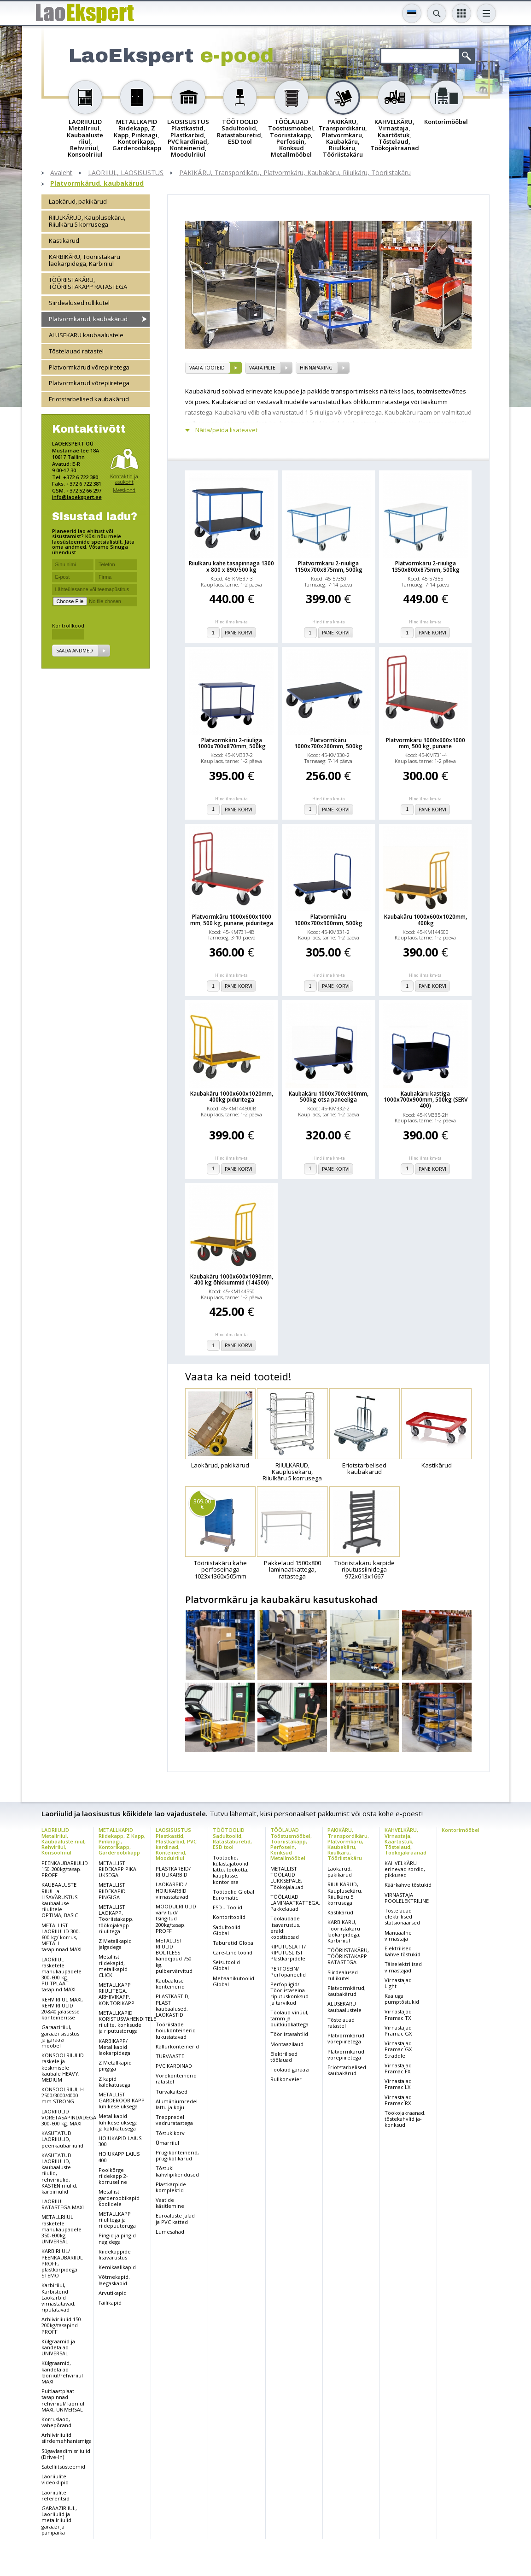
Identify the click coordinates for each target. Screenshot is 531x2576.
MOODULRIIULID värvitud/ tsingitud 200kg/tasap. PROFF (176, 1918)
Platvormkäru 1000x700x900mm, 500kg (328, 920)
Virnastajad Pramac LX (398, 2083)
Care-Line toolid (232, 1952)
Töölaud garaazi (289, 2069)
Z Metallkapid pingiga (115, 2065)
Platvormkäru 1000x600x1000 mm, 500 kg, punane (425, 743)
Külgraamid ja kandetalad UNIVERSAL (58, 2347)
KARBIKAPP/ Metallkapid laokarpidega (114, 2046)
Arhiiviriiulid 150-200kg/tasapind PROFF (62, 2325)
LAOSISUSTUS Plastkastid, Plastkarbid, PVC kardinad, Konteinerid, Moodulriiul (176, 1843)
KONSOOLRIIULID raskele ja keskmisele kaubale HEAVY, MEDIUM (62, 2067)
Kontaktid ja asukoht (124, 479)
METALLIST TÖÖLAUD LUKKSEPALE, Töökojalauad (286, 1877)
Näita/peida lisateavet (226, 430)
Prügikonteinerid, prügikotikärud (177, 2155)
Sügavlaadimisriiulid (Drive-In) (65, 2453)
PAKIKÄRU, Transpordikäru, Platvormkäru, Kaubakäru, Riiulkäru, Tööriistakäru (295, 173)
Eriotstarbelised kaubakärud (89, 399)
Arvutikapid (113, 2292)
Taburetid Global (234, 1942)
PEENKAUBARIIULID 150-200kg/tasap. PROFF (64, 1869)
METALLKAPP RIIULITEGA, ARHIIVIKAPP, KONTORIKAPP (116, 1994)
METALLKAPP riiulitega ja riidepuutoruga (117, 2219)
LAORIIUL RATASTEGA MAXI (62, 2204)
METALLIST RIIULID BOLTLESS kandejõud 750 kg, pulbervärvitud (174, 1955)
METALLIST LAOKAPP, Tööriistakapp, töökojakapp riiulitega (116, 1919)
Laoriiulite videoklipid (55, 2479)
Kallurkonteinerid (177, 2046)
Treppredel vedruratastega (174, 2119)
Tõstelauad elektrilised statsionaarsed (402, 1916)
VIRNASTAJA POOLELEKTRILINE (407, 1897)
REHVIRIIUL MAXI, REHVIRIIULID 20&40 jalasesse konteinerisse (62, 2008)
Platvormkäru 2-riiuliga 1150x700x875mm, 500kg (328, 566)
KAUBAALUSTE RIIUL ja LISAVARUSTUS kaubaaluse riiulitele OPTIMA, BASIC (59, 1900)
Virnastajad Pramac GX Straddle (398, 2049)
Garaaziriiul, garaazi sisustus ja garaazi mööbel (60, 2036)
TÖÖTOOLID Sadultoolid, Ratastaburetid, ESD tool (232, 1838)
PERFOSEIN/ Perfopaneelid (288, 1971)
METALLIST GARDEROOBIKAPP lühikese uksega (122, 2100)
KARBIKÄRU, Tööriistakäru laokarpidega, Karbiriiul (84, 260)
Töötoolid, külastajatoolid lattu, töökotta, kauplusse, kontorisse (231, 1869)
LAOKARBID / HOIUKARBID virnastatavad (172, 1890)
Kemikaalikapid (117, 2267)
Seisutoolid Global (226, 1965)
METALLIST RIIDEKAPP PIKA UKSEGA (117, 1869)
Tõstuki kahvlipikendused (177, 2171)
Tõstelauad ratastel (76, 351)
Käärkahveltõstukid (408, 1884)
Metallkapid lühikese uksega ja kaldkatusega (118, 2121)
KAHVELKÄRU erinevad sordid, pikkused (405, 1869)
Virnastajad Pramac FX (398, 2068)
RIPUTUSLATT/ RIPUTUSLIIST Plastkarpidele (288, 1952)
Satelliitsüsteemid (63, 2466)
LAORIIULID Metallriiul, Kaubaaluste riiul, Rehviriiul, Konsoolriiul (63, 1840)
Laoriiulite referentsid (55, 2495)
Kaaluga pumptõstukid (402, 1998)
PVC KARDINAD (174, 2065)
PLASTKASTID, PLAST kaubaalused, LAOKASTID (173, 2005)
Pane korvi (238, 632)
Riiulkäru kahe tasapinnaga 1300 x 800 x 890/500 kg (231, 566)
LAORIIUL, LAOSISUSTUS (125, 173)
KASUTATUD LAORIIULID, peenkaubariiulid (62, 2139)
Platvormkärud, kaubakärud (97, 184)
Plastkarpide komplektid (171, 2187)
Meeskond (124, 490)
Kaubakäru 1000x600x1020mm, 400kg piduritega (231, 1096)
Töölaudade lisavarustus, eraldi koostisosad (285, 1927)
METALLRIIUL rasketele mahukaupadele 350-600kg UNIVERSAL (61, 2229)
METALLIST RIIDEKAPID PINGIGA (112, 1890)
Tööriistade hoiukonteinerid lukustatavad (176, 2030)
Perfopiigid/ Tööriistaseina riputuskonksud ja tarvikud (289, 1993)
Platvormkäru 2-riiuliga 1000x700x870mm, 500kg (232, 743)
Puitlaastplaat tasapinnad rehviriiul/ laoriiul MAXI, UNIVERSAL (62, 2400)
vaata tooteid (207, 367)
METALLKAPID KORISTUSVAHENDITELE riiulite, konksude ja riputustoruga (127, 2022)
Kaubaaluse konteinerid (170, 1983)
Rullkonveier (286, 2079)
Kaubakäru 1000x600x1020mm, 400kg (425, 920)
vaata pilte (262, 367)
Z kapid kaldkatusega (114, 2081)
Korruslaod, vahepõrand (56, 2422)
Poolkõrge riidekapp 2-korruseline (113, 2175)
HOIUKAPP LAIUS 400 (119, 2156)
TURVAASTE (170, 2056)
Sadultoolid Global (226, 1930)
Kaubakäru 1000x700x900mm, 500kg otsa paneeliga (328, 1096)
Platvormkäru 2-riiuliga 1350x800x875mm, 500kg (425, 566)
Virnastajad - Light (400, 1983)
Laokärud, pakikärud (78, 201)
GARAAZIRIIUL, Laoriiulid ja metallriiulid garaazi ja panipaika (59, 2520)
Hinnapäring (316, 367)
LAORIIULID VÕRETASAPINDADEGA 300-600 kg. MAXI (68, 2117)
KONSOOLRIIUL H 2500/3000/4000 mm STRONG (62, 2095)
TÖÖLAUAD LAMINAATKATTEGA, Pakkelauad (295, 1902)
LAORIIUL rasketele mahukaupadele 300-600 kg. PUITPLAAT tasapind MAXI (61, 1974)
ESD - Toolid (227, 1907)
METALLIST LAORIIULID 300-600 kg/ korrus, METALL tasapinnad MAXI (61, 1937)
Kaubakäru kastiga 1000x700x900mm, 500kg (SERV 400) (425, 1100)
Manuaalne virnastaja (398, 1935)
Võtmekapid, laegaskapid (114, 2279)
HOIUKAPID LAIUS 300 (120, 2141)
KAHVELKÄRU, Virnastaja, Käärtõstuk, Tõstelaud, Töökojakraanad (405, 1840)
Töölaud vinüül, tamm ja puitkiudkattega (289, 2018)
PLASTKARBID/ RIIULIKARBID (173, 1871)
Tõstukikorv (170, 2133)
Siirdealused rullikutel (79, 303)
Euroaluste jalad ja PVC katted (175, 2218)
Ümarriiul (167, 2142)
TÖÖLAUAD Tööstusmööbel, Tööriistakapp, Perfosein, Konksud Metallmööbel (291, 1843)
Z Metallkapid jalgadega (115, 1943)
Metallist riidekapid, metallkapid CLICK (113, 1965)
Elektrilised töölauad (284, 2056)
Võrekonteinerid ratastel (176, 2078)
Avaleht (61, 173)
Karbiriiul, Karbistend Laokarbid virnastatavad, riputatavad (58, 2297)
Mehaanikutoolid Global (233, 1981)
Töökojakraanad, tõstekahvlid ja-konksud (405, 2118)
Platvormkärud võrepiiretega (89, 367)
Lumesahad (170, 2231)
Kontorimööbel (460, 1829)
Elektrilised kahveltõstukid (402, 1951)
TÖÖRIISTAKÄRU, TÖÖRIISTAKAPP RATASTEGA (88, 283)
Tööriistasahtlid (289, 2033)
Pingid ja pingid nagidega (117, 2238)
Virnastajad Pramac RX (398, 2100)
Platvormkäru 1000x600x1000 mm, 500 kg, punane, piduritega (231, 920)
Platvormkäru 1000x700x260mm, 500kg (328, 743)
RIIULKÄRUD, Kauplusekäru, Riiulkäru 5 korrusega (87, 221)
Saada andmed (74, 650)
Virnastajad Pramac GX (398, 2030)
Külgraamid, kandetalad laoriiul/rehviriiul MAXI (62, 2372)
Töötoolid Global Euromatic (233, 1894)
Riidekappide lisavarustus (115, 2254)
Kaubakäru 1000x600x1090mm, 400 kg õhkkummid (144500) (231, 1279)
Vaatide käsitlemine (170, 2202)
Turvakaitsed (171, 2091)
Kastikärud (64, 240)
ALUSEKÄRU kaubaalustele (86, 335)
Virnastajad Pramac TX (398, 2014)
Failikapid (110, 2302)
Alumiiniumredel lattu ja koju (177, 2104)
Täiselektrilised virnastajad (403, 1966)
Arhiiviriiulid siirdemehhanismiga (66, 2437)
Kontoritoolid (229, 1916)
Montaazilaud (286, 2044)
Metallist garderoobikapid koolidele (119, 2197)
